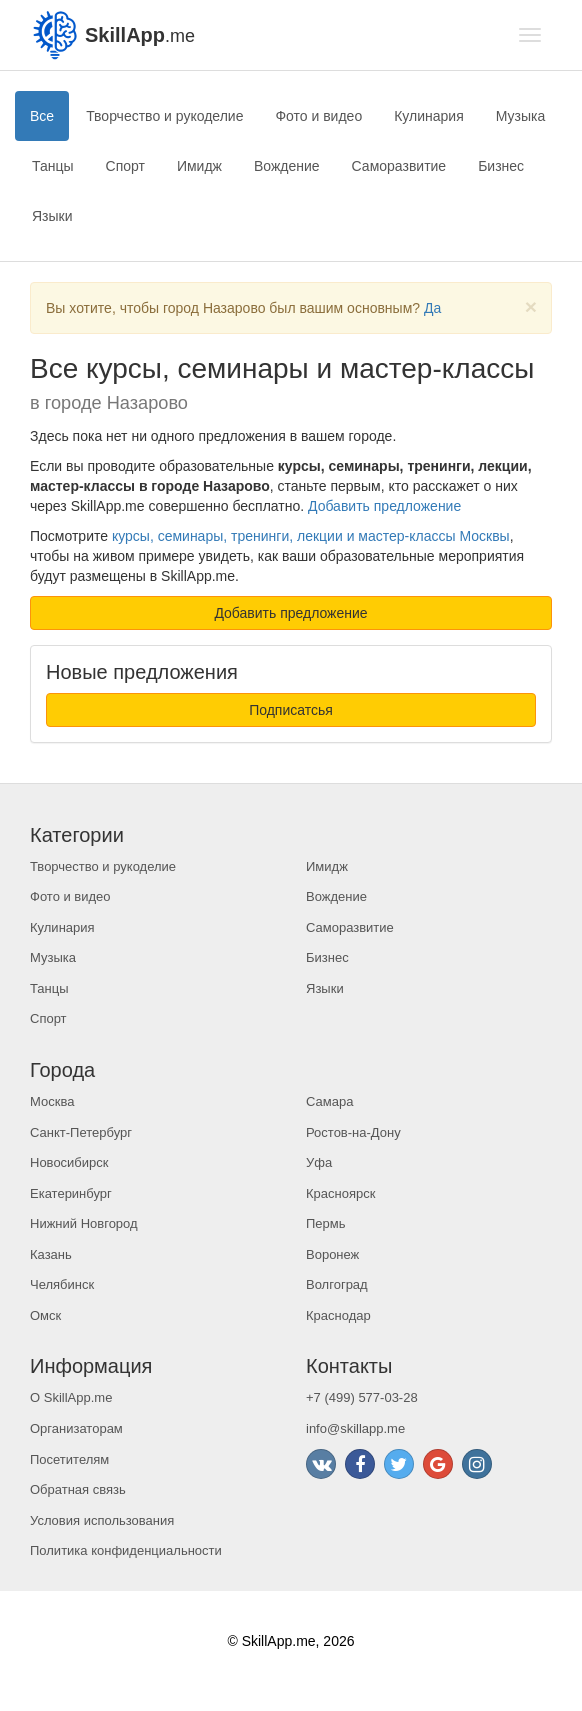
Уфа (319, 1162)
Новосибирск (69, 1162)
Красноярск (340, 1193)
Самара (329, 1101)
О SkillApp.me (71, 1397)
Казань (51, 1254)
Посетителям (69, 1459)
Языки (52, 216)
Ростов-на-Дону (353, 1132)
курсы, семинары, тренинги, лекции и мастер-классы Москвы (311, 536)
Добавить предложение (384, 506)
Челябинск (62, 1284)
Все (42, 116)
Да (432, 308)
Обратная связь (78, 1489)
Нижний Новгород (84, 1223)
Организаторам (76, 1428)
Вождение (287, 166)
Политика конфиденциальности (126, 1550)
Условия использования (102, 1520)
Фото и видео (318, 116)
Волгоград (337, 1284)
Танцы (53, 166)
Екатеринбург (71, 1193)
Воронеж (332, 1254)
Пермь (326, 1223)
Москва (52, 1101)
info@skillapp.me (355, 1428)
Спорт (125, 166)
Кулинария (429, 116)
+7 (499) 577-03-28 (362, 1397)
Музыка (521, 116)
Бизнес (501, 166)
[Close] (531, 306)
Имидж (199, 166)
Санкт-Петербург (81, 1132)
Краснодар (338, 1315)
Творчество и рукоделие (164, 116)
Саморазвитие (399, 166)
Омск (45, 1315)
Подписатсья (291, 710)
